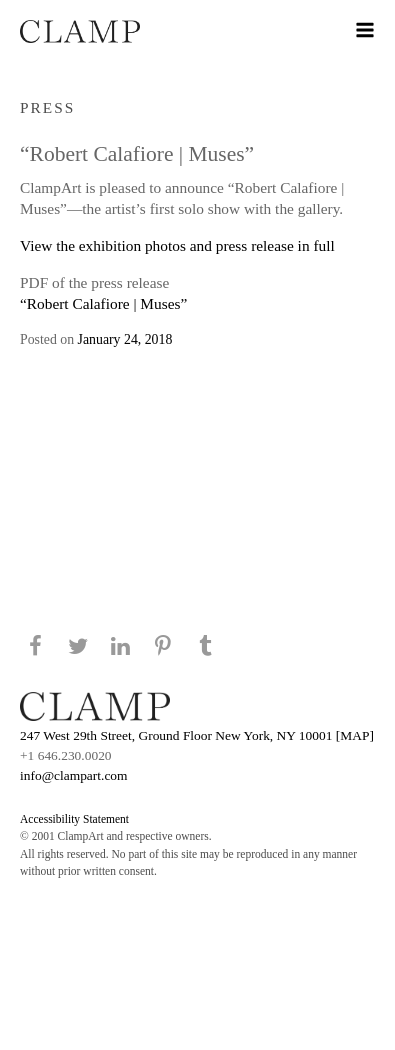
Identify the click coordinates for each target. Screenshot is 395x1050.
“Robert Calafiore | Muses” (103, 303)
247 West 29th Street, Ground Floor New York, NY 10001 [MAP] (197, 735)
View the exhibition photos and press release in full (177, 245)
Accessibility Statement (74, 819)
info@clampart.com (74, 775)
